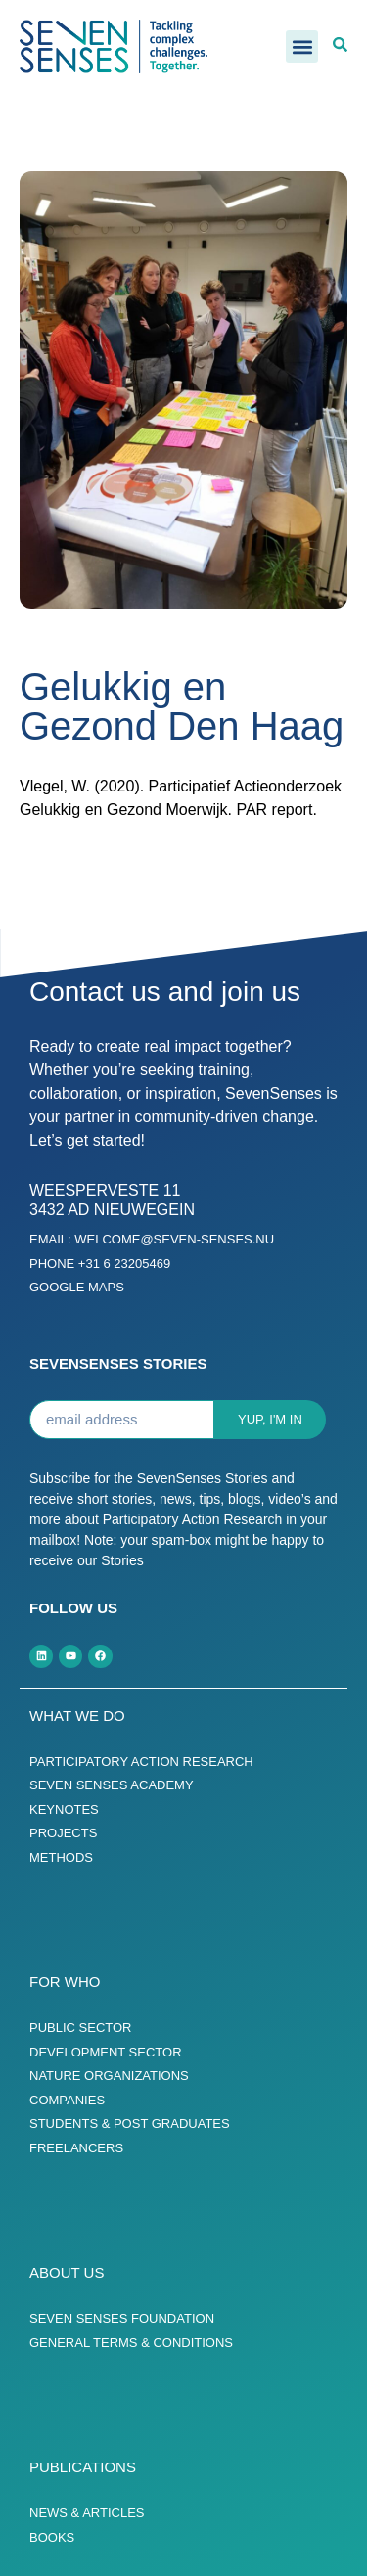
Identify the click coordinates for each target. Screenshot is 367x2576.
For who (65, 1981)
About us (66, 2272)
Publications (82, 2467)
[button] (302, 46)
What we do (77, 1715)
